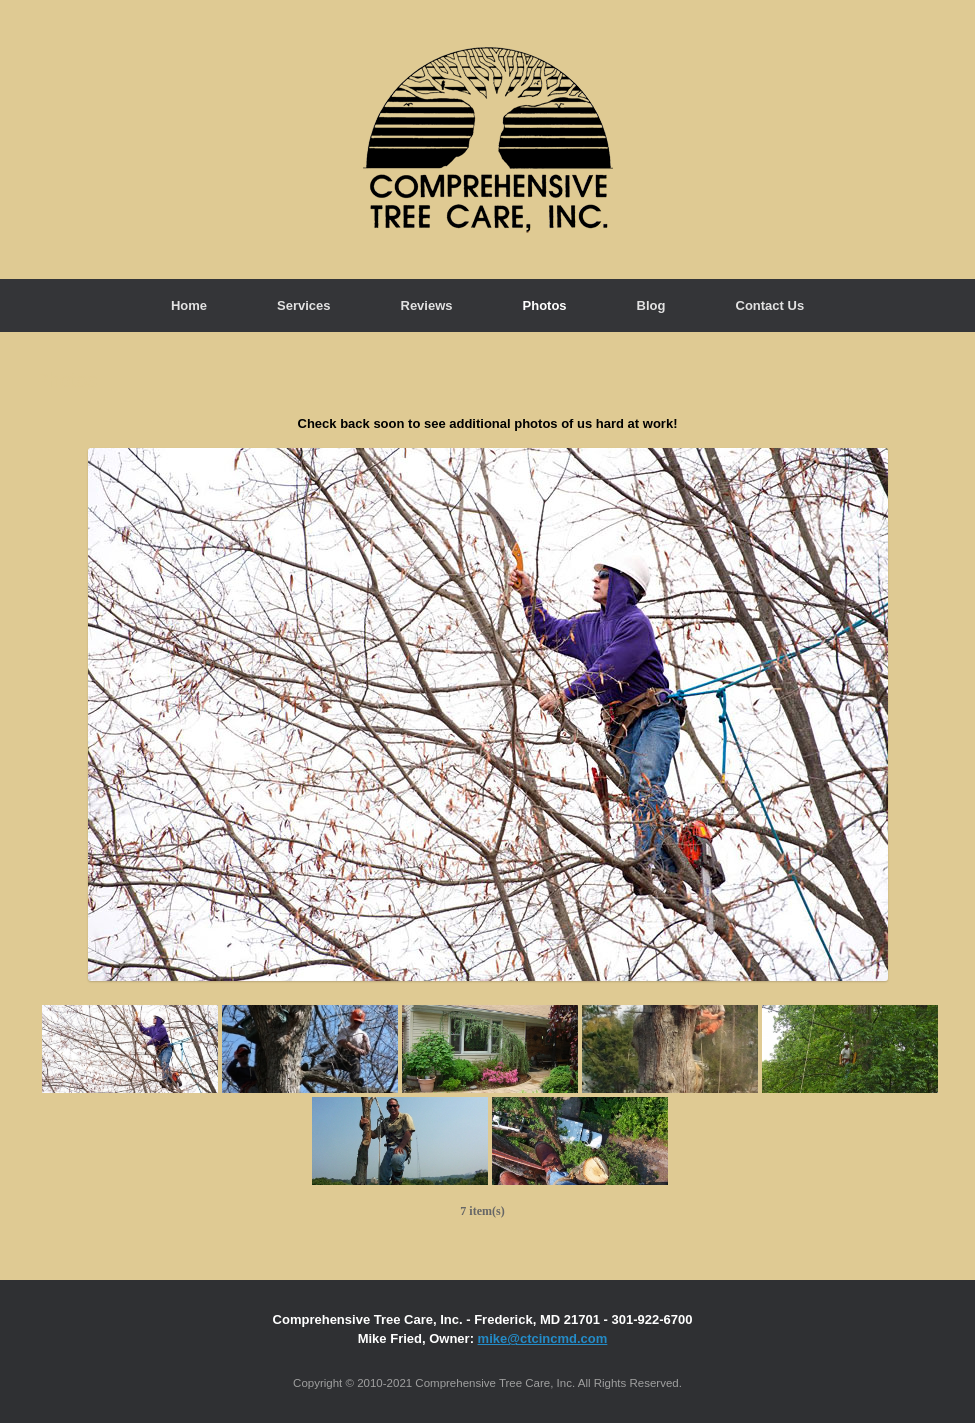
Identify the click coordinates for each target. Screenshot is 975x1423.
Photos (545, 305)
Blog (651, 305)
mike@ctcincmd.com (543, 1338)
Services (304, 305)
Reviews (427, 305)
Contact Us (770, 305)
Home (189, 305)
